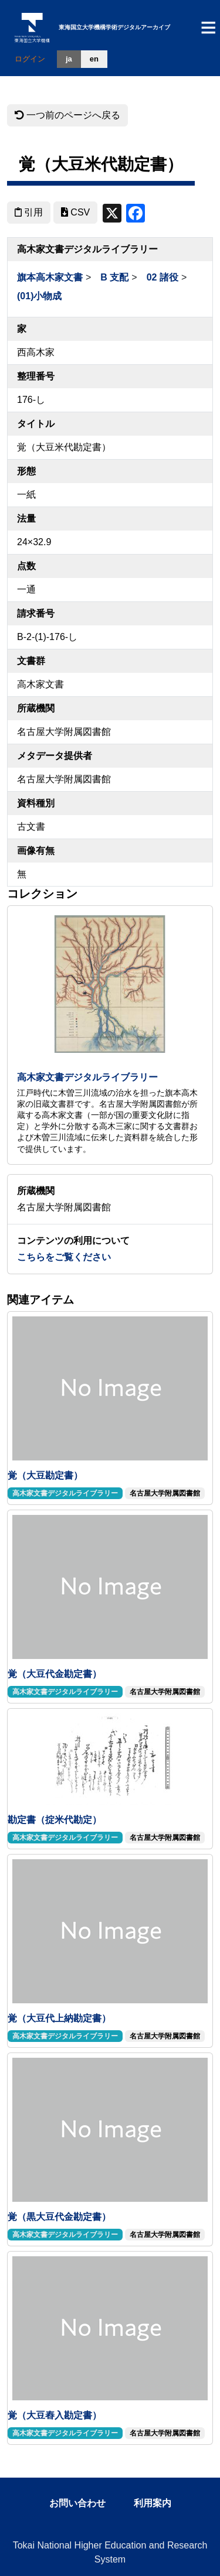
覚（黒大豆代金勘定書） (59, 2217)
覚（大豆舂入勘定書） (54, 2415)
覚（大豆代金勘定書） (54, 1674)
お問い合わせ (77, 2503)
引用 (29, 212)
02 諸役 (162, 277)
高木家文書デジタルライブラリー (87, 1077)
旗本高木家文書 (50, 277)
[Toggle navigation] (208, 27)
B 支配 (114, 277)
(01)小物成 (39, 296)
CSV (75, 212)
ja (69, 58)
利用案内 (152, 2503)
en (94, 58)
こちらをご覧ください (64, 1257)
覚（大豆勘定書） (45, 1475)
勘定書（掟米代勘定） (54, 1820)
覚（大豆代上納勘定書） (59, 2018)
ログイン (30, 58)
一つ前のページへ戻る (67, 115)
